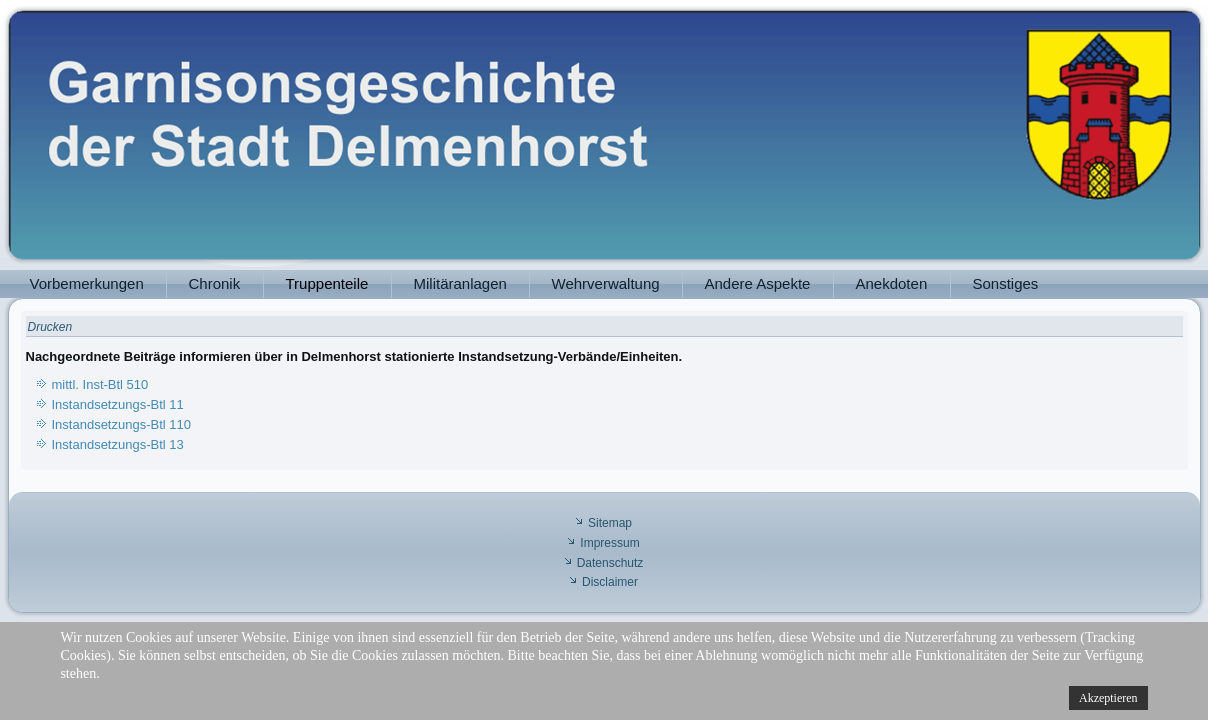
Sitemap (610, 523)
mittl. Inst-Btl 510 (100, 384)
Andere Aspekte (758, 283)
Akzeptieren (1108, 698)
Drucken (50, 327)
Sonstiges (1006, 283)
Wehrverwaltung (606, 283)
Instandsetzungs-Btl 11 (118, 404)
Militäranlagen (460, 283)
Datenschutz (610, 563)
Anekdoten (892, 283)
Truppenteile (327, 283)
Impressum (609, 543)
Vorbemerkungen (87, 283)
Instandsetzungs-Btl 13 (118, 444)
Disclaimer (610, 582)
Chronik (215, 283)
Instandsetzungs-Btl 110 (121, 424)
